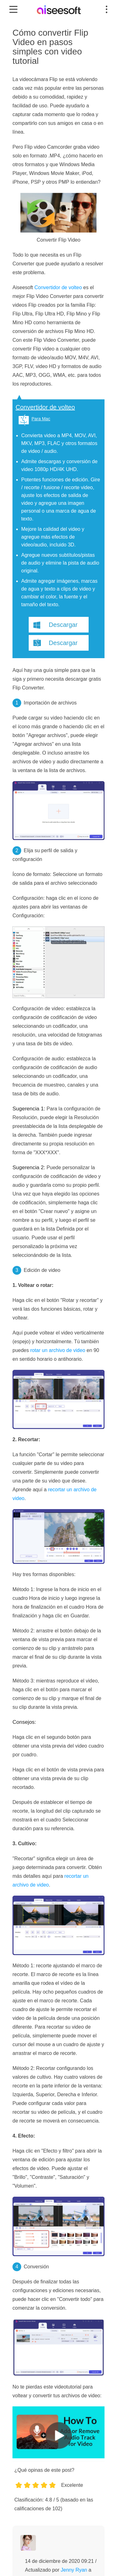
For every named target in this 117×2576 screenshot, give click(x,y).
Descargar (63, 624)
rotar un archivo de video (57, 1350)
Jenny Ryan (74, 2570)
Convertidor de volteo (58, 287)
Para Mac (41, 418)
